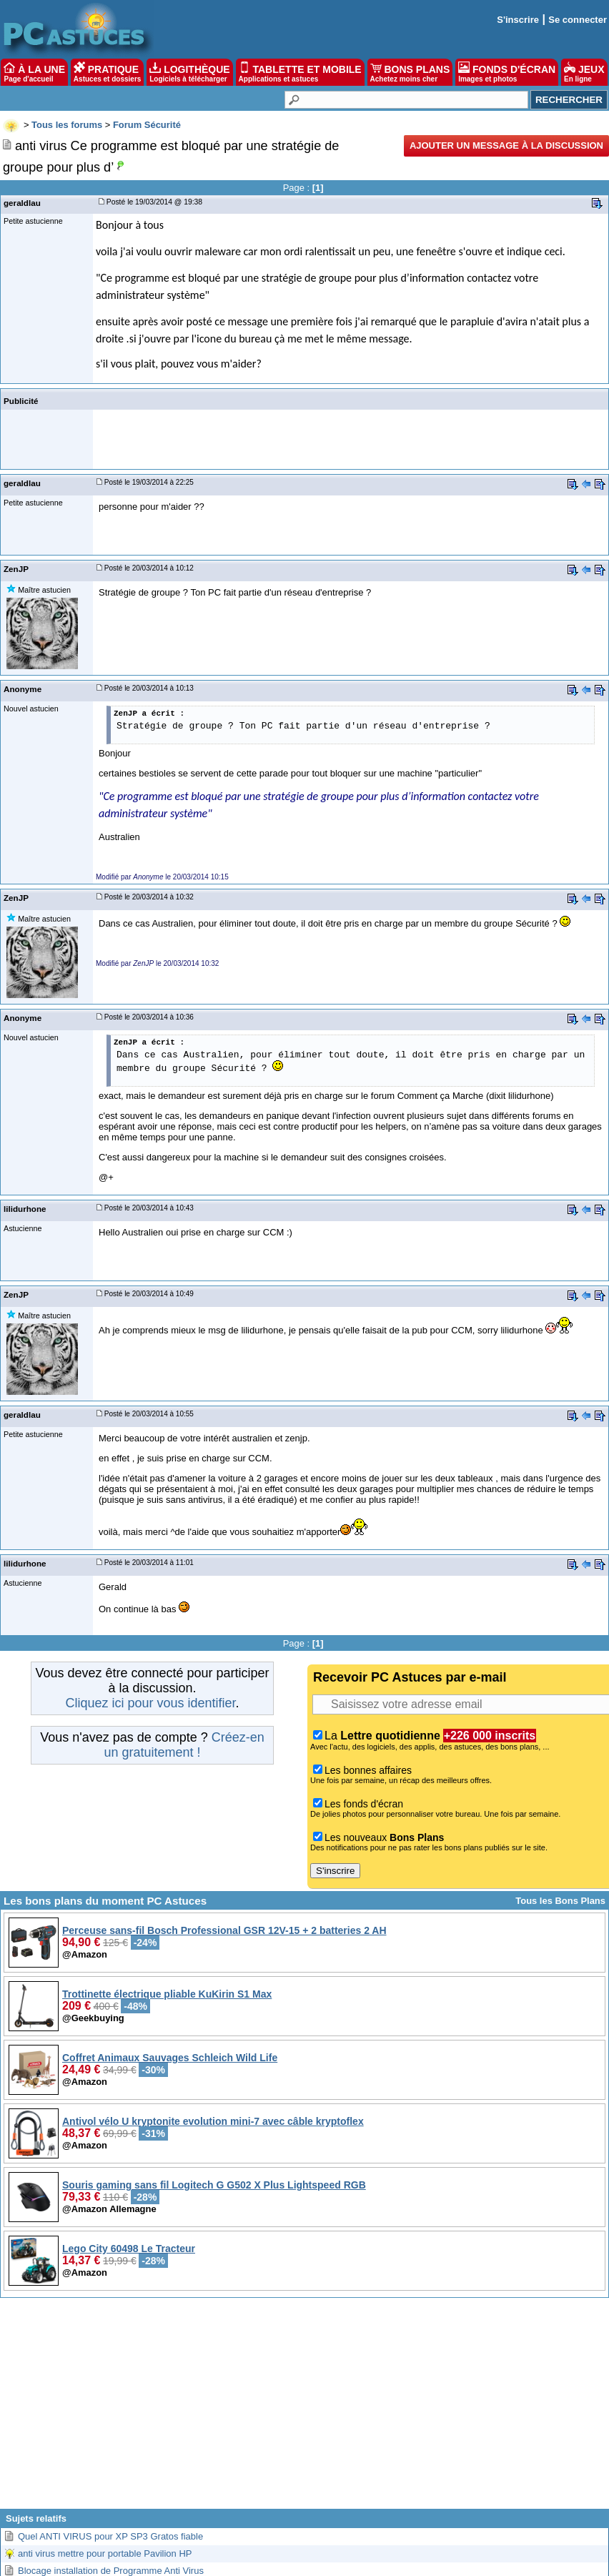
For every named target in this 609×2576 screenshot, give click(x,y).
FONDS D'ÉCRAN (506, 72)
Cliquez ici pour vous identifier (150, 1703)
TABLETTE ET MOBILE (300, 72)
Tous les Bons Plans (560, 1900)
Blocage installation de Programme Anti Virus (111, 2570)
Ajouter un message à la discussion (506, 145)
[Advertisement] (304, 2409)
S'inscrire (518, 19)
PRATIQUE (108, 72)
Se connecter (577, 19)
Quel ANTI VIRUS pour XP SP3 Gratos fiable (110, 2536)
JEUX (584, 72)
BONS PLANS (410, 72)
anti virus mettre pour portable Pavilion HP (105, 2553)
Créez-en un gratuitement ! (184, 1745)
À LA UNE (34, 72)
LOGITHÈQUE (189, 72)
